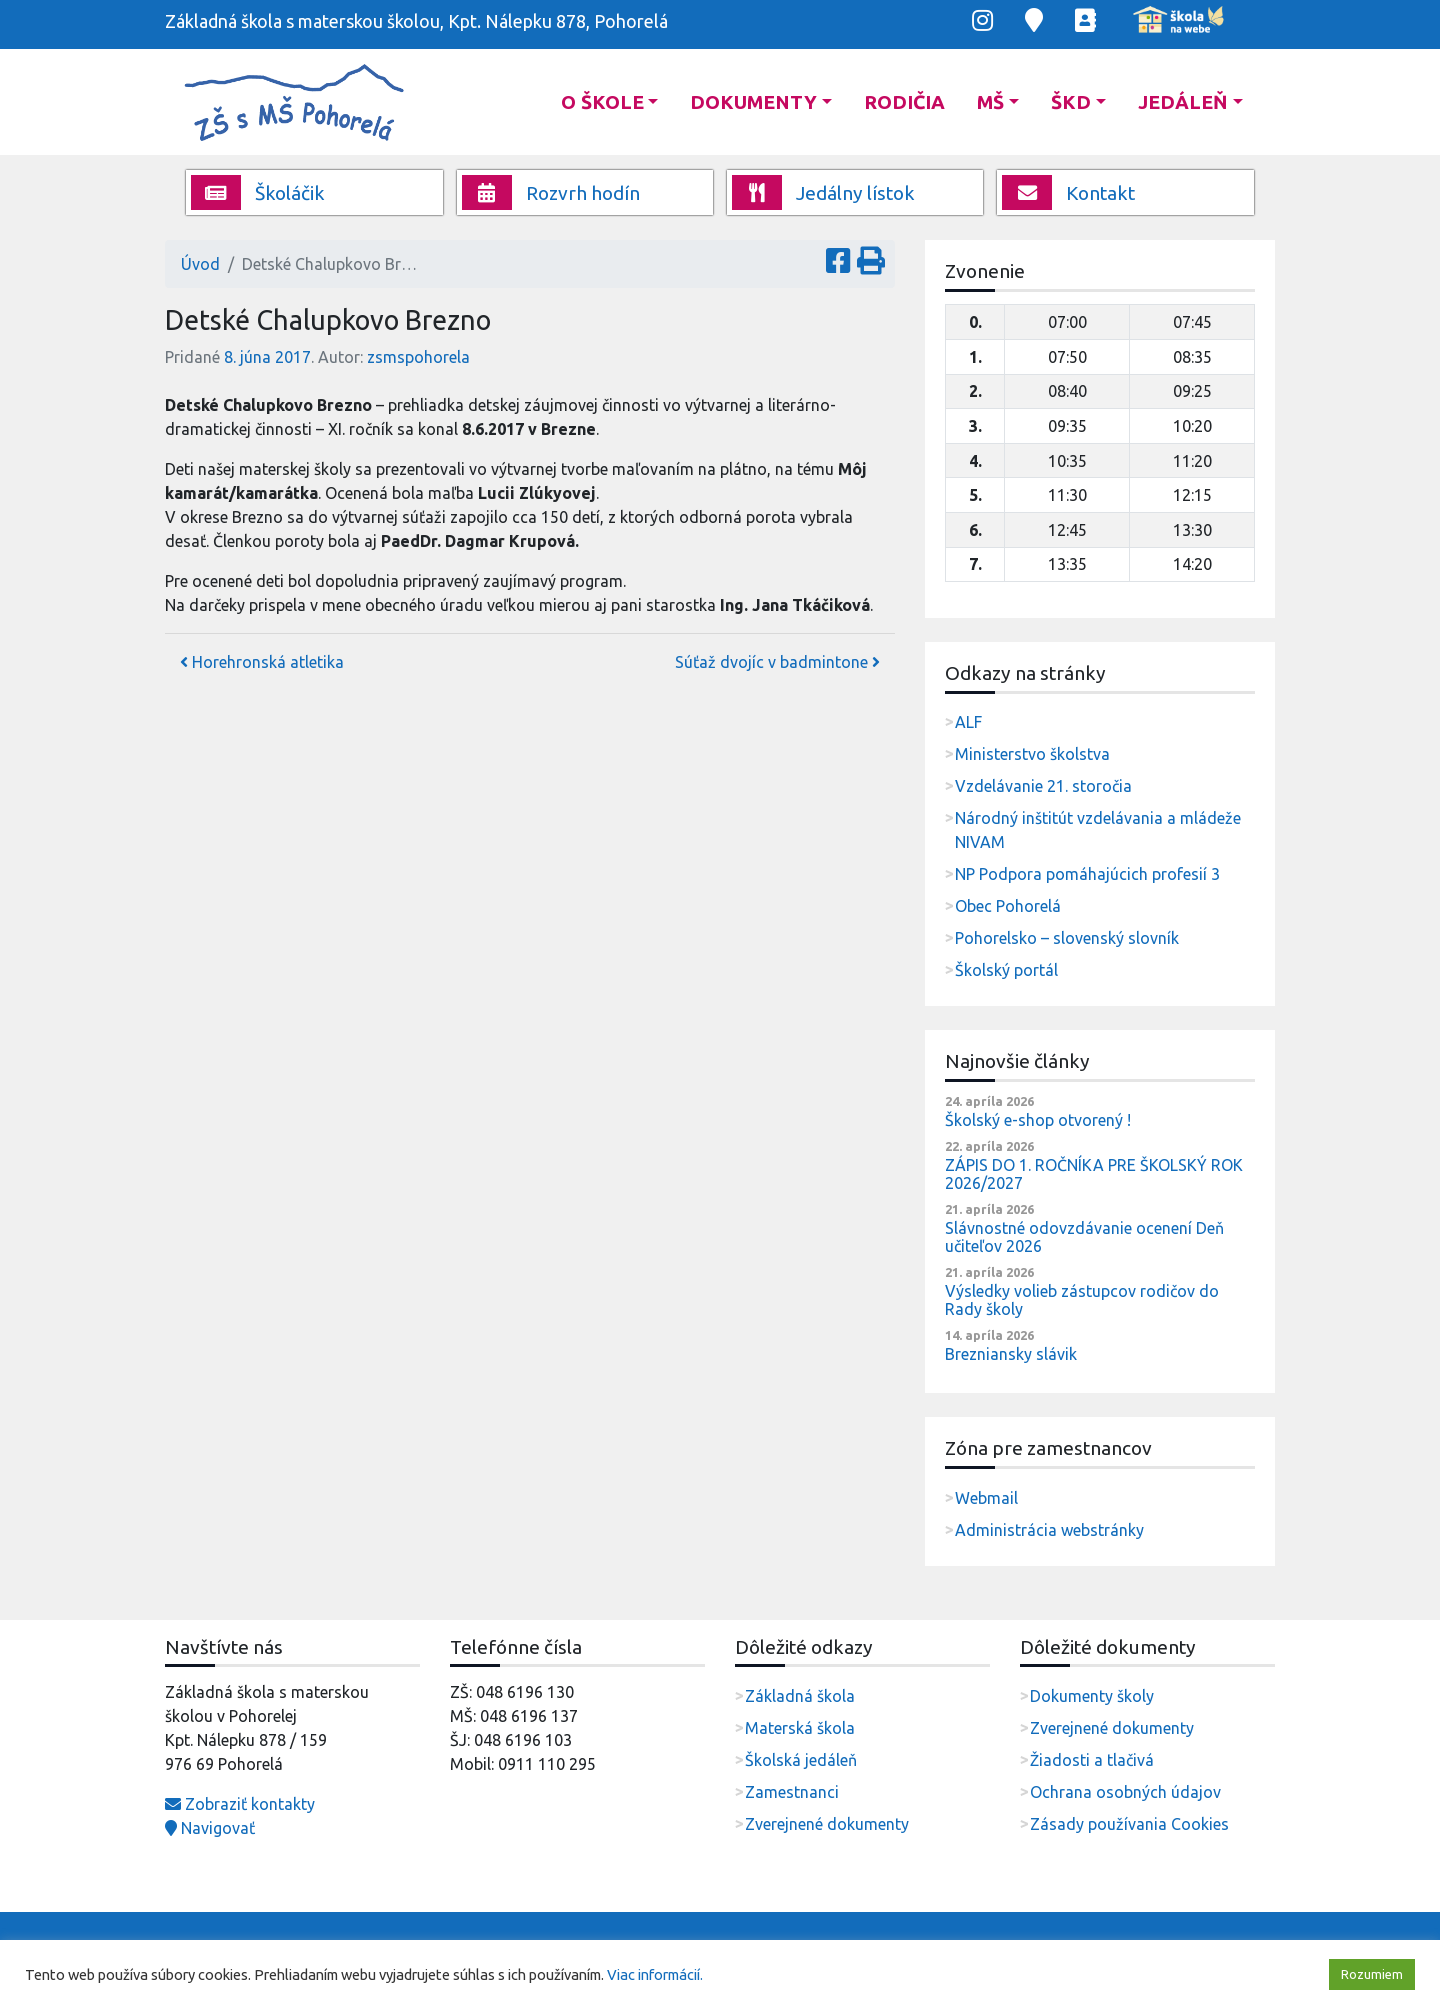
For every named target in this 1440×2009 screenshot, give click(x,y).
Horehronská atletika (262, 662)
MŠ (990, 102)
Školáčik (258, 192)
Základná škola (800, 1696)
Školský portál (1006, 970)
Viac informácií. (655, 1974)
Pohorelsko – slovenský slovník (1067, 938)
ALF (968, 722)
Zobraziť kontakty (240, 1804)
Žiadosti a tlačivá (1092, 1760)
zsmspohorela (418, 357)
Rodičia (904, 102)
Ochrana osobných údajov (1125, 1792)
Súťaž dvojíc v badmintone (777, 662)
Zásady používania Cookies (1129, 1824)
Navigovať (210, 1828)
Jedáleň (1183, 102)
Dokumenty (753, 102)
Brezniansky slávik (1011, 1354)
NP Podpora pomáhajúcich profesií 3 (1087, 874)
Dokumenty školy (1092, 1696)
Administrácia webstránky (1049, 1530)
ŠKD (1071, 102)
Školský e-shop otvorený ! (1038, 1120)
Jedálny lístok (823, 192)
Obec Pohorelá (1008, 906)
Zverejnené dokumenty (827, 1824)
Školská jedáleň (801, 1760)
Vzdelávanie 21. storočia (1043, 786)
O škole (602, 102)
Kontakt (1068, 192)
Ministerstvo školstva (1032, 754)
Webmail (986, 1498)
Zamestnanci (792, 1792)
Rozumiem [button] (1372, 1974)
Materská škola (800, 1728)
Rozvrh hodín (551, 192)
